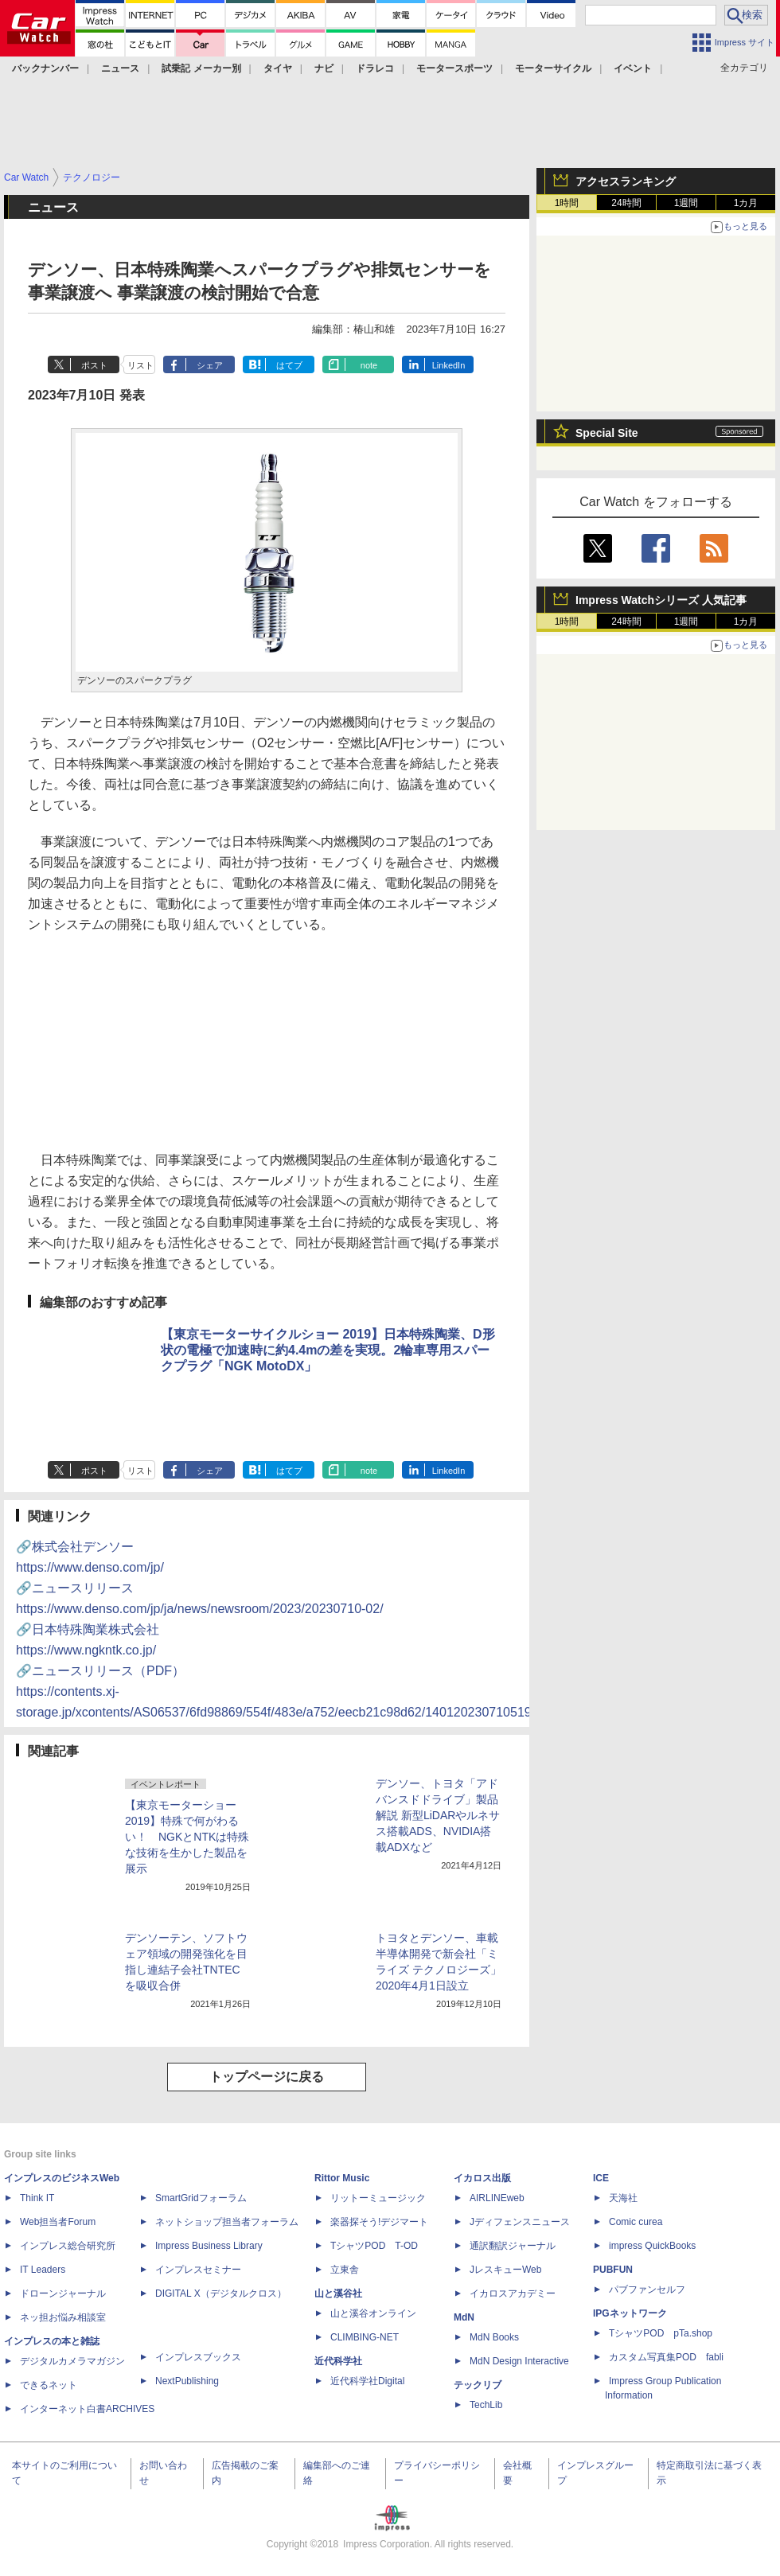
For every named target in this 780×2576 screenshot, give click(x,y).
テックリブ (477, 2385)
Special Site (606, 433)
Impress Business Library (209, 2245)
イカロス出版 (482, 2178)
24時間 (626, 202)
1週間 (686, 202)
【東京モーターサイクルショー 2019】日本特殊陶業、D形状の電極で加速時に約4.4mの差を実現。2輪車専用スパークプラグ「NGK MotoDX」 (328, 1350)
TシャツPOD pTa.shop (660, 2333)
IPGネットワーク (630, 2313)
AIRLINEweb (497, 2198)
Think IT (37, 2198)
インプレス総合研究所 (67, 2245)
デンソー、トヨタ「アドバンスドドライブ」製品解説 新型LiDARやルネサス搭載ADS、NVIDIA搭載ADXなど (438, 1815)
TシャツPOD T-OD (374, 2245)
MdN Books (494, 2337)
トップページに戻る (266, 2076)
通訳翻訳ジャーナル (513, 2245)
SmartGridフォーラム (201, 2198)
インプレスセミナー (198, 2269)
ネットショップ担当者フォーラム (226, 2221)
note (369, 365)
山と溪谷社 (338, 2293)
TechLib (486, 2404)
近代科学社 (338, 2361)
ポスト (94, 365)
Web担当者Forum (58, 2221)
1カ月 (746, 202)
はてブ (289, 365)
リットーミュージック (378, 2198)
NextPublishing (187, 2381)
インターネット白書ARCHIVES (87, 2408)
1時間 (567, 202)
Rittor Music (341, 2178)
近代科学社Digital (367, 2381)
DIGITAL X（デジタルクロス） (221, 2293)
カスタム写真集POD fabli (666, 2357)
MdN (464, 2317)
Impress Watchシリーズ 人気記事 (661, 600)
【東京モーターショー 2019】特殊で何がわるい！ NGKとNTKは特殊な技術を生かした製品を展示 (187, 1837)
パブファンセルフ (647, 2289)
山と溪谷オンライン (373, 2313)
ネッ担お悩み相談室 (63, 2317)
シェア (210, 365)
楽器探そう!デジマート (379, 2221)
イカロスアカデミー (513, 2293)
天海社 (623, 2198)
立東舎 (344, 2269)
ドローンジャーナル (63, 2293)
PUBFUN (613, 2269)
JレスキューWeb (505, 2269)
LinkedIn (449, 365)
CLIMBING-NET (364, 2337)
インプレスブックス (198, 2357)
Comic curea (635, 2221)
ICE (601, 2178)
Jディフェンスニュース (520, 2221)
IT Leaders (42, 2269)
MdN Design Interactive (519, 2361)
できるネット (48, 2385)
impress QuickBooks (652, 2245)
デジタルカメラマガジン (72, 2361)
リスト (140, 365)
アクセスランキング (625, 181)
